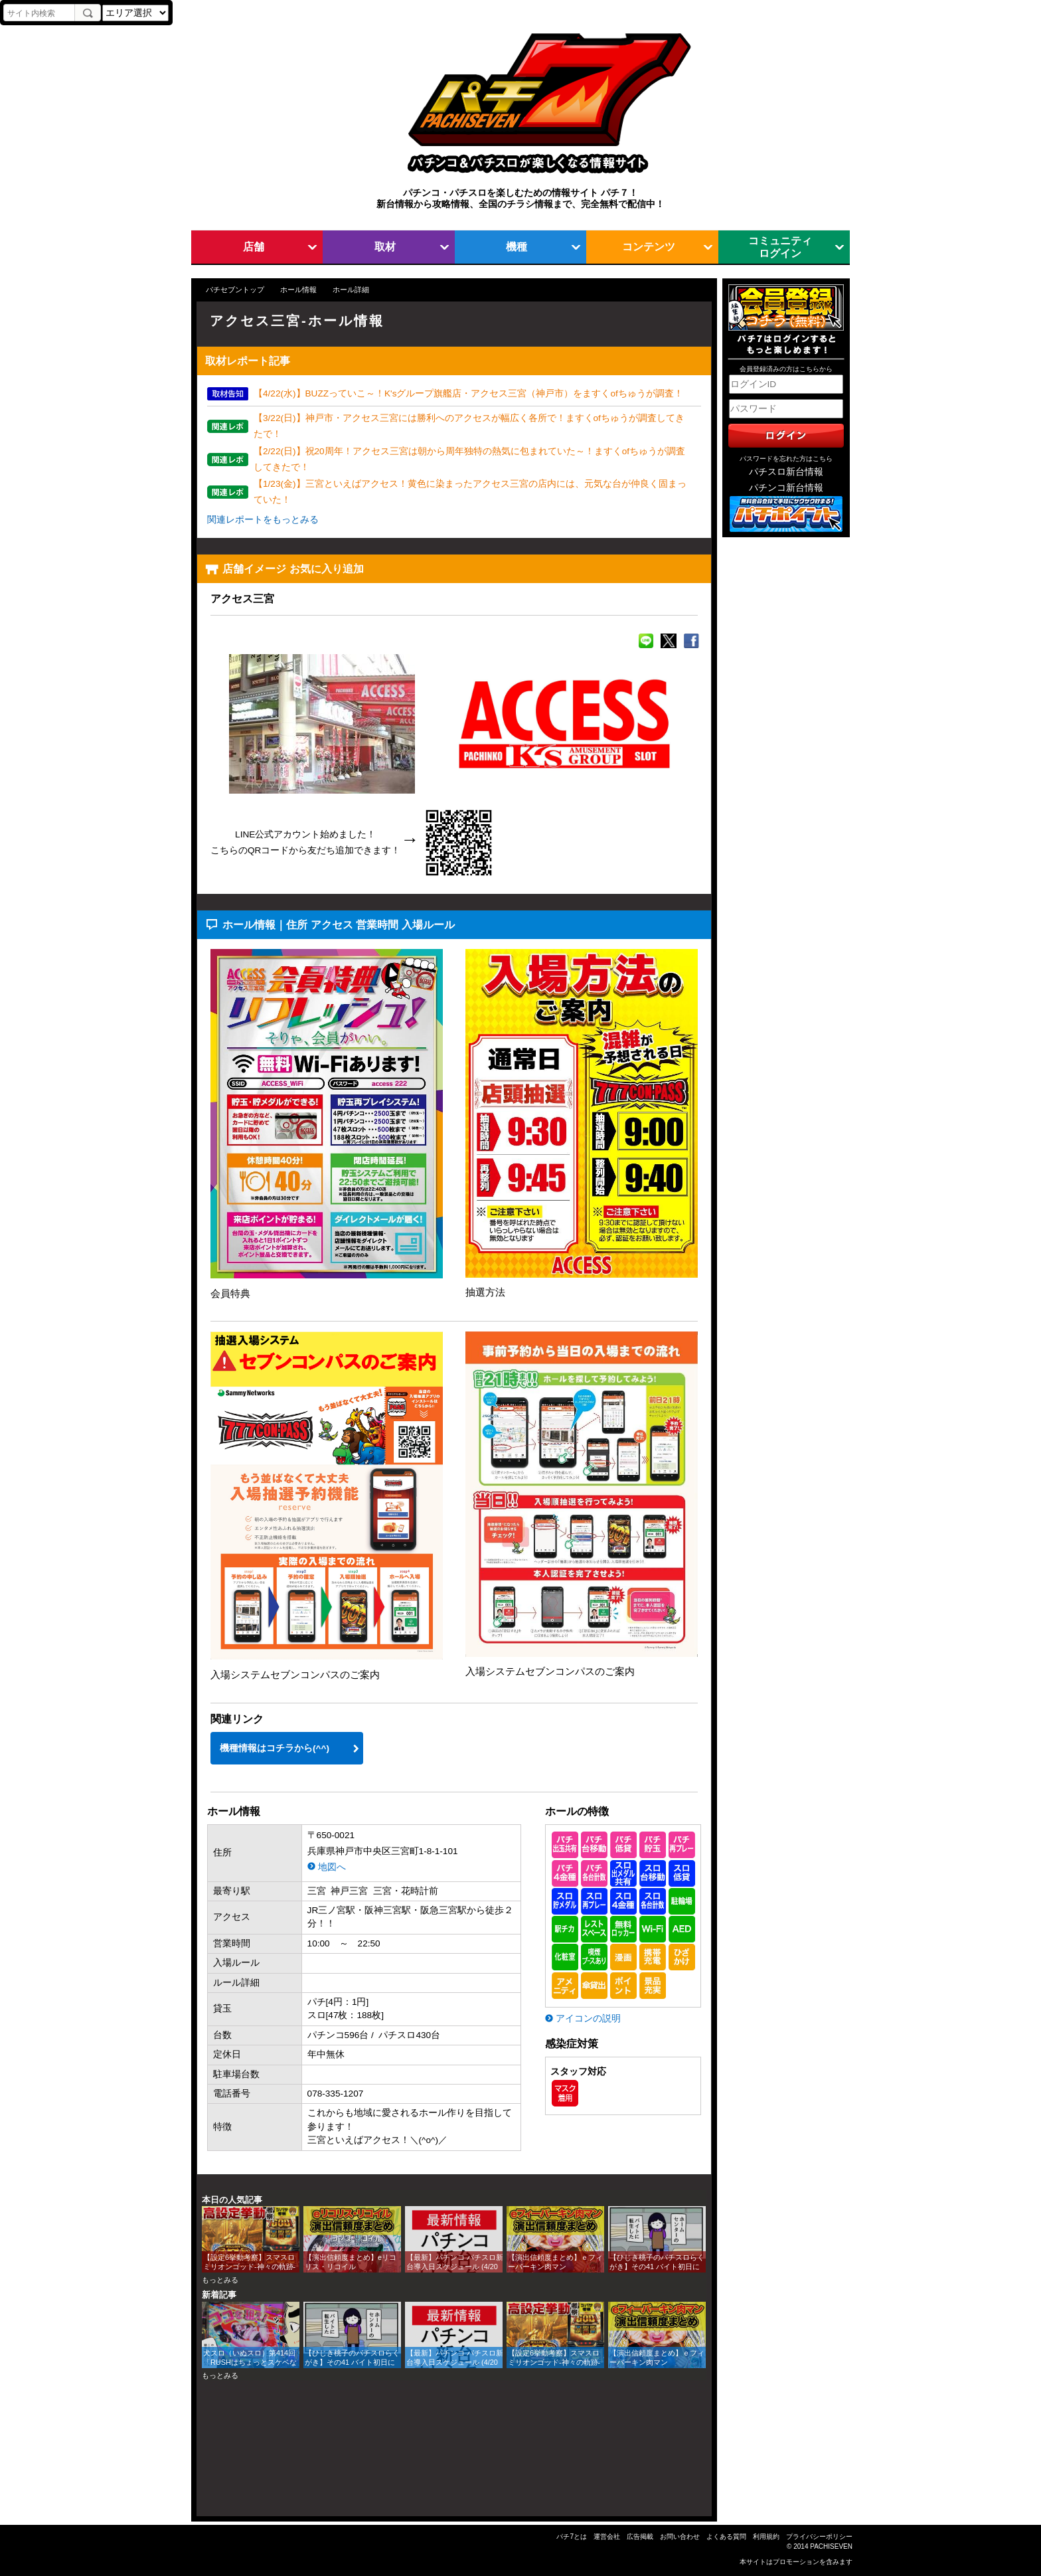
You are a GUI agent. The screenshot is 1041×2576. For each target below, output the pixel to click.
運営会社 (607, 2536)
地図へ (332, 1867)
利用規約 (766, 2536)
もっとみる (220, 2280)
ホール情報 (298, 290)
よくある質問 (726, 2536)
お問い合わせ (680, 2536)
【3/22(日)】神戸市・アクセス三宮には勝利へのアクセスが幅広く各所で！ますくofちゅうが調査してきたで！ (469, 426)
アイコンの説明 (588, 2018)
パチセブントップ (235, 290)
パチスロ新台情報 (786, 472)
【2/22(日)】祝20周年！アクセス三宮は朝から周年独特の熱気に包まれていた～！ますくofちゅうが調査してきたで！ (469, 459)
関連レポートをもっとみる (263, 520)
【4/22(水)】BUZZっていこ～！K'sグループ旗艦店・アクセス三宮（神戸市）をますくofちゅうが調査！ (468, 393)
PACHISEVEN (831, 2546)
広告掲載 (640, 2536)
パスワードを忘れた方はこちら (786, 458)
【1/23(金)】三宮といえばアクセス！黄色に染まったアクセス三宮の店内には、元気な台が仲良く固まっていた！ (470, 492)
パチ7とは (571, 2536)
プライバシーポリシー (819, 2536)
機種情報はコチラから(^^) (274, 1748)
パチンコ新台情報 (786, 488)
